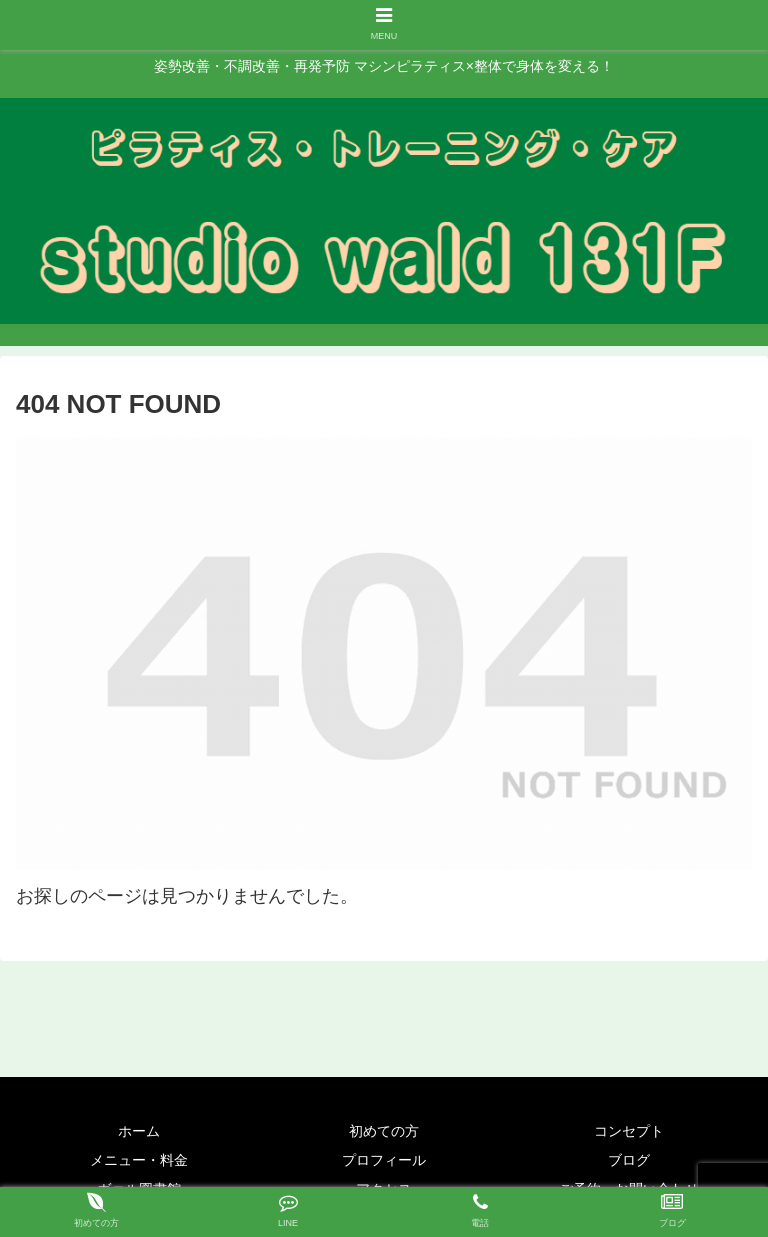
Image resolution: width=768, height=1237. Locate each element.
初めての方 (384, 1131)
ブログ (629, 1160)
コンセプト (629, 1131)
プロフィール (384, 1160)
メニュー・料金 (139, 1160)
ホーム (139, 1131)
